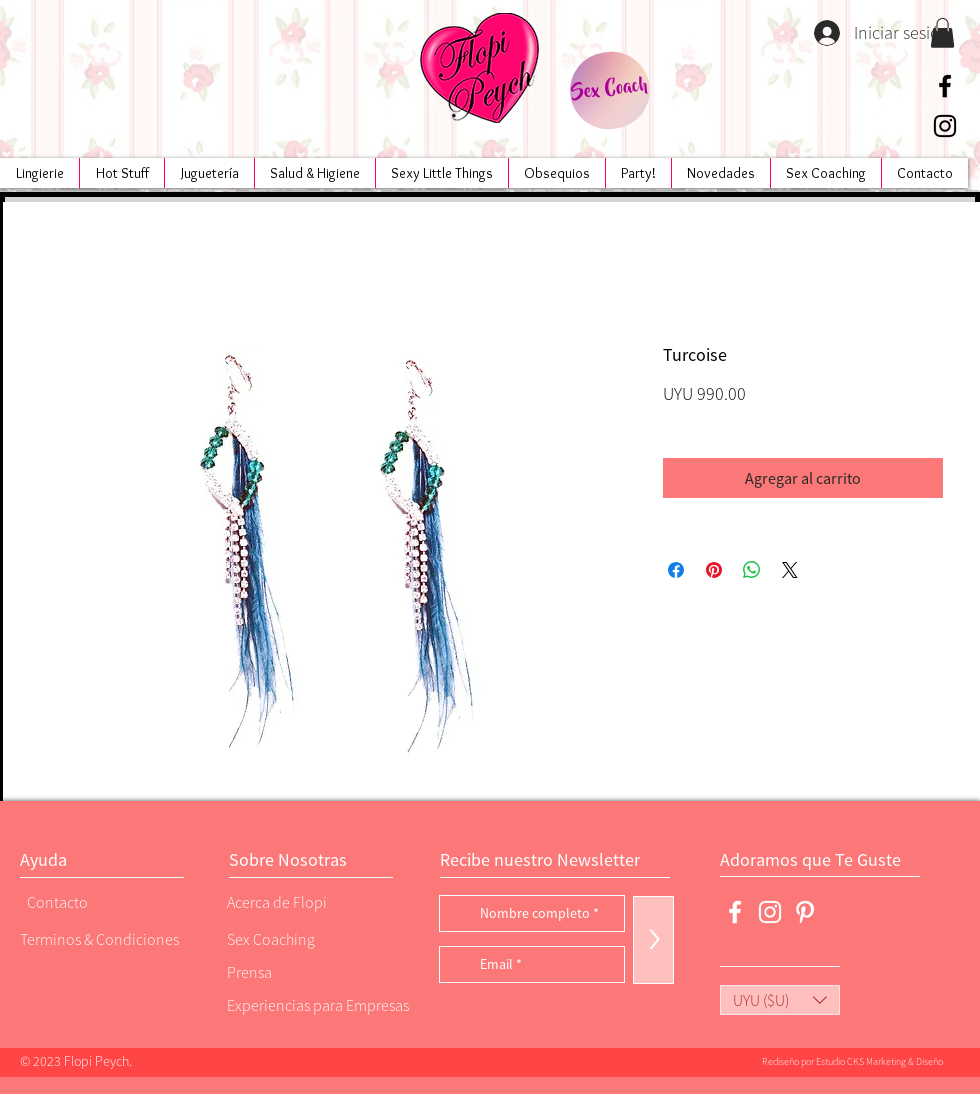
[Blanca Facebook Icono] (735, 912)
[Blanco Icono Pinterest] (805, 912)
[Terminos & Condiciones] (99, 938)
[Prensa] (295, 971)
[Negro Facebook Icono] (945, 86)
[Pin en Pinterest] (714, 570)
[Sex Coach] (609, 90)
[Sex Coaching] (311, 938)
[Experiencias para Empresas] (316, 1004)
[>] (653, 940)
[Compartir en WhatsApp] (752, 570)
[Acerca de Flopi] (295, 901)
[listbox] (780, 1000)
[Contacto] (95, 901)
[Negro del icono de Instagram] (945, 126)
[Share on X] (790, 570)
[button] (942, 33)
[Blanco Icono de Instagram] (770, 912)
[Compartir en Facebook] (676, 570)
